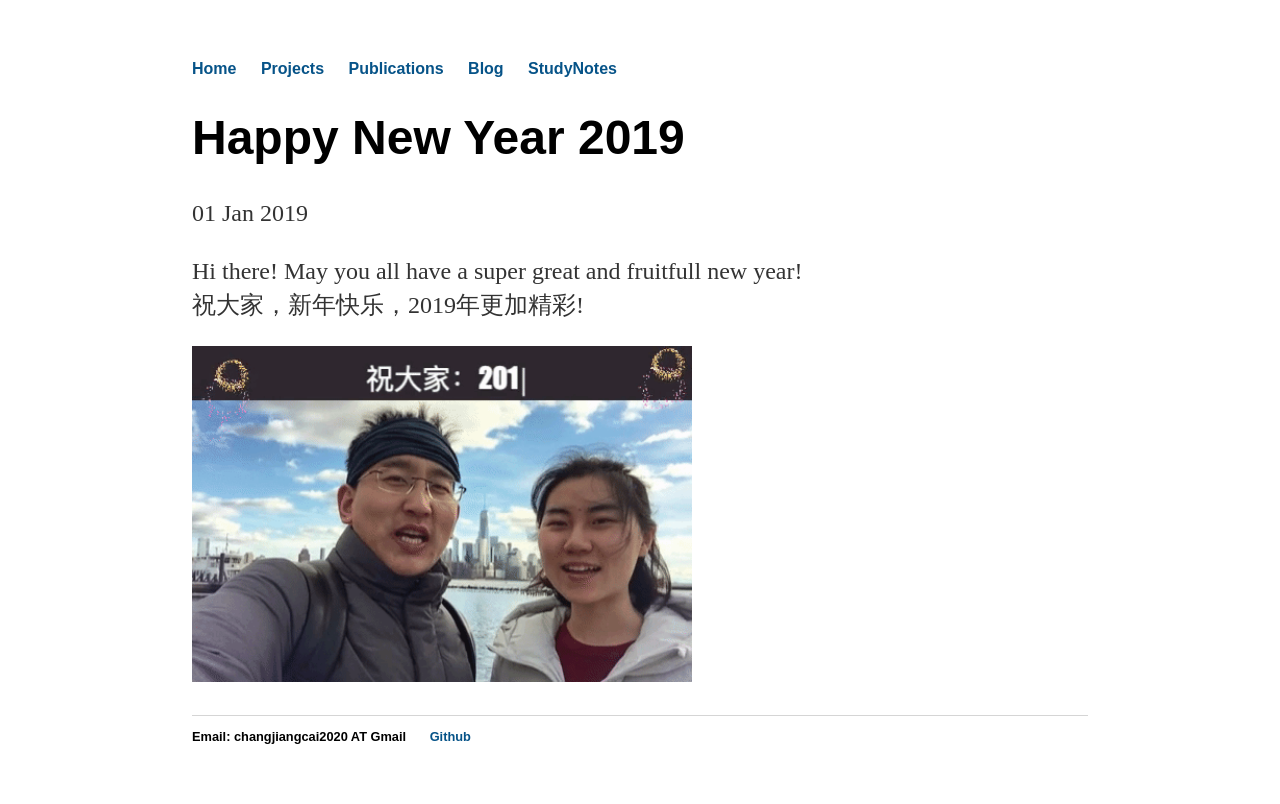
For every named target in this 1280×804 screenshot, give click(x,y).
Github (450, 736)
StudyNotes (572, 68)
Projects (292, 68)
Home (214, 68)
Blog (486, 68)
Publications (396, 68)
